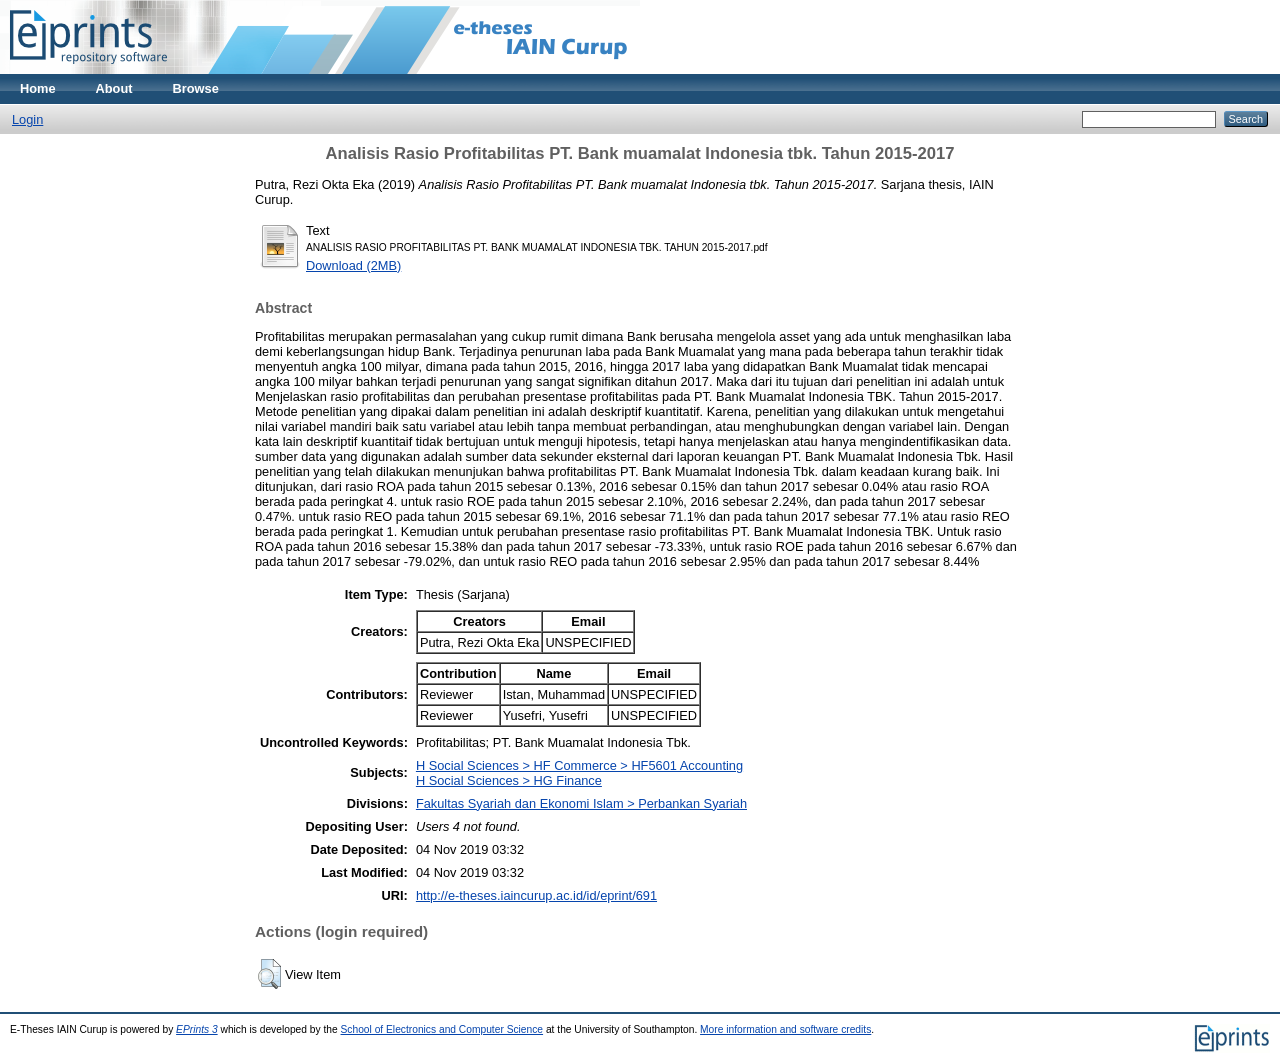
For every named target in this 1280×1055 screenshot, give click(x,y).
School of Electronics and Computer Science (442, 1029)
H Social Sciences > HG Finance (509, 780)
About (114, 88)
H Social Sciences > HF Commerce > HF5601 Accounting (579, 765)
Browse (196, 88)
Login (27, 119)
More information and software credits (785, 1029)
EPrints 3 (197, 1029)
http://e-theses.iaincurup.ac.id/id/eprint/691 (536, 895)
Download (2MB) (353, 265)
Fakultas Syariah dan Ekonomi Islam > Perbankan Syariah (581, 803)
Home (38, 88)
